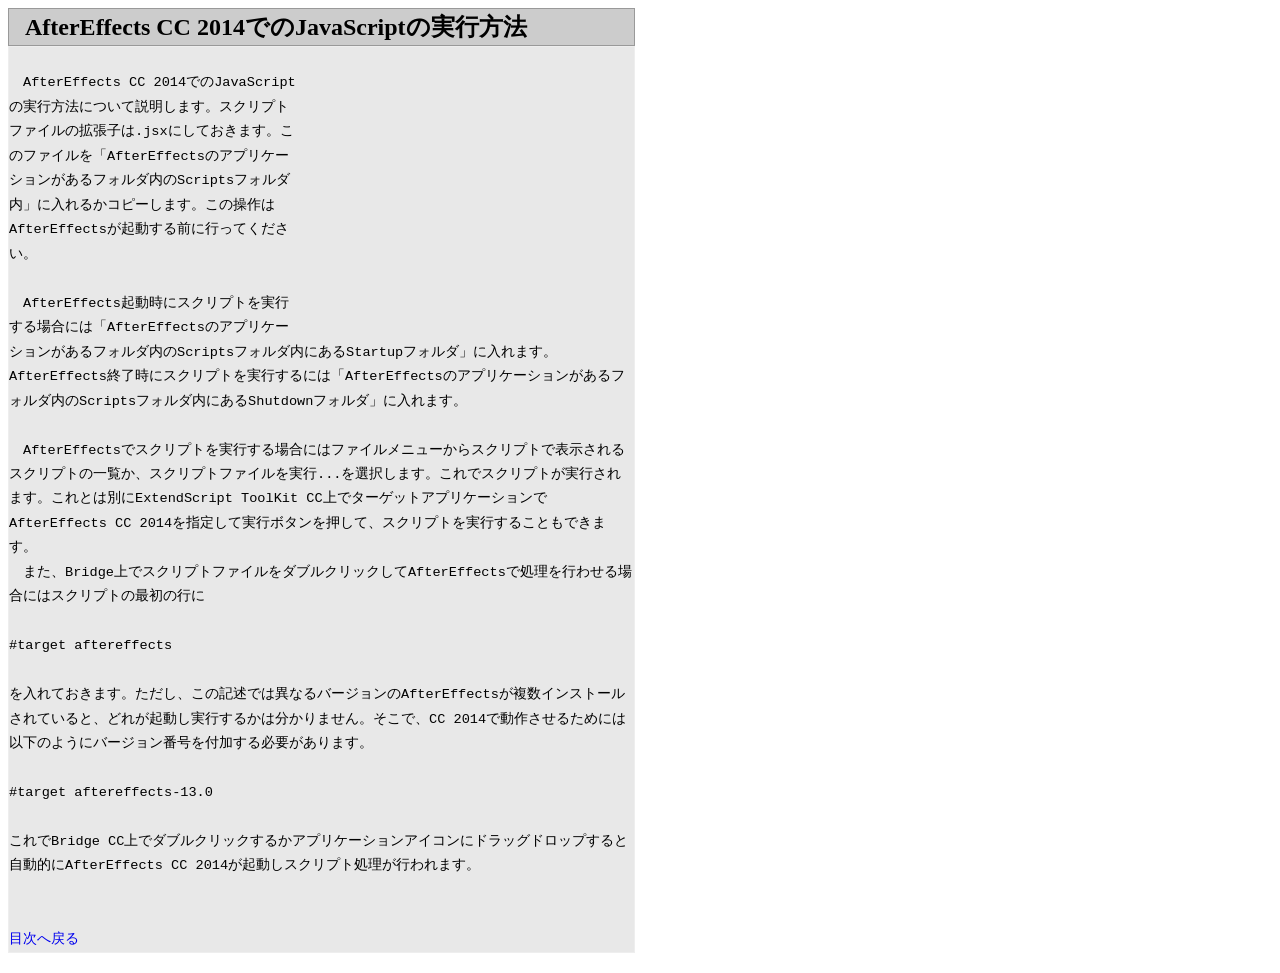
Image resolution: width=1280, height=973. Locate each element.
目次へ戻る (44, 939)
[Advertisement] (466, 187)
